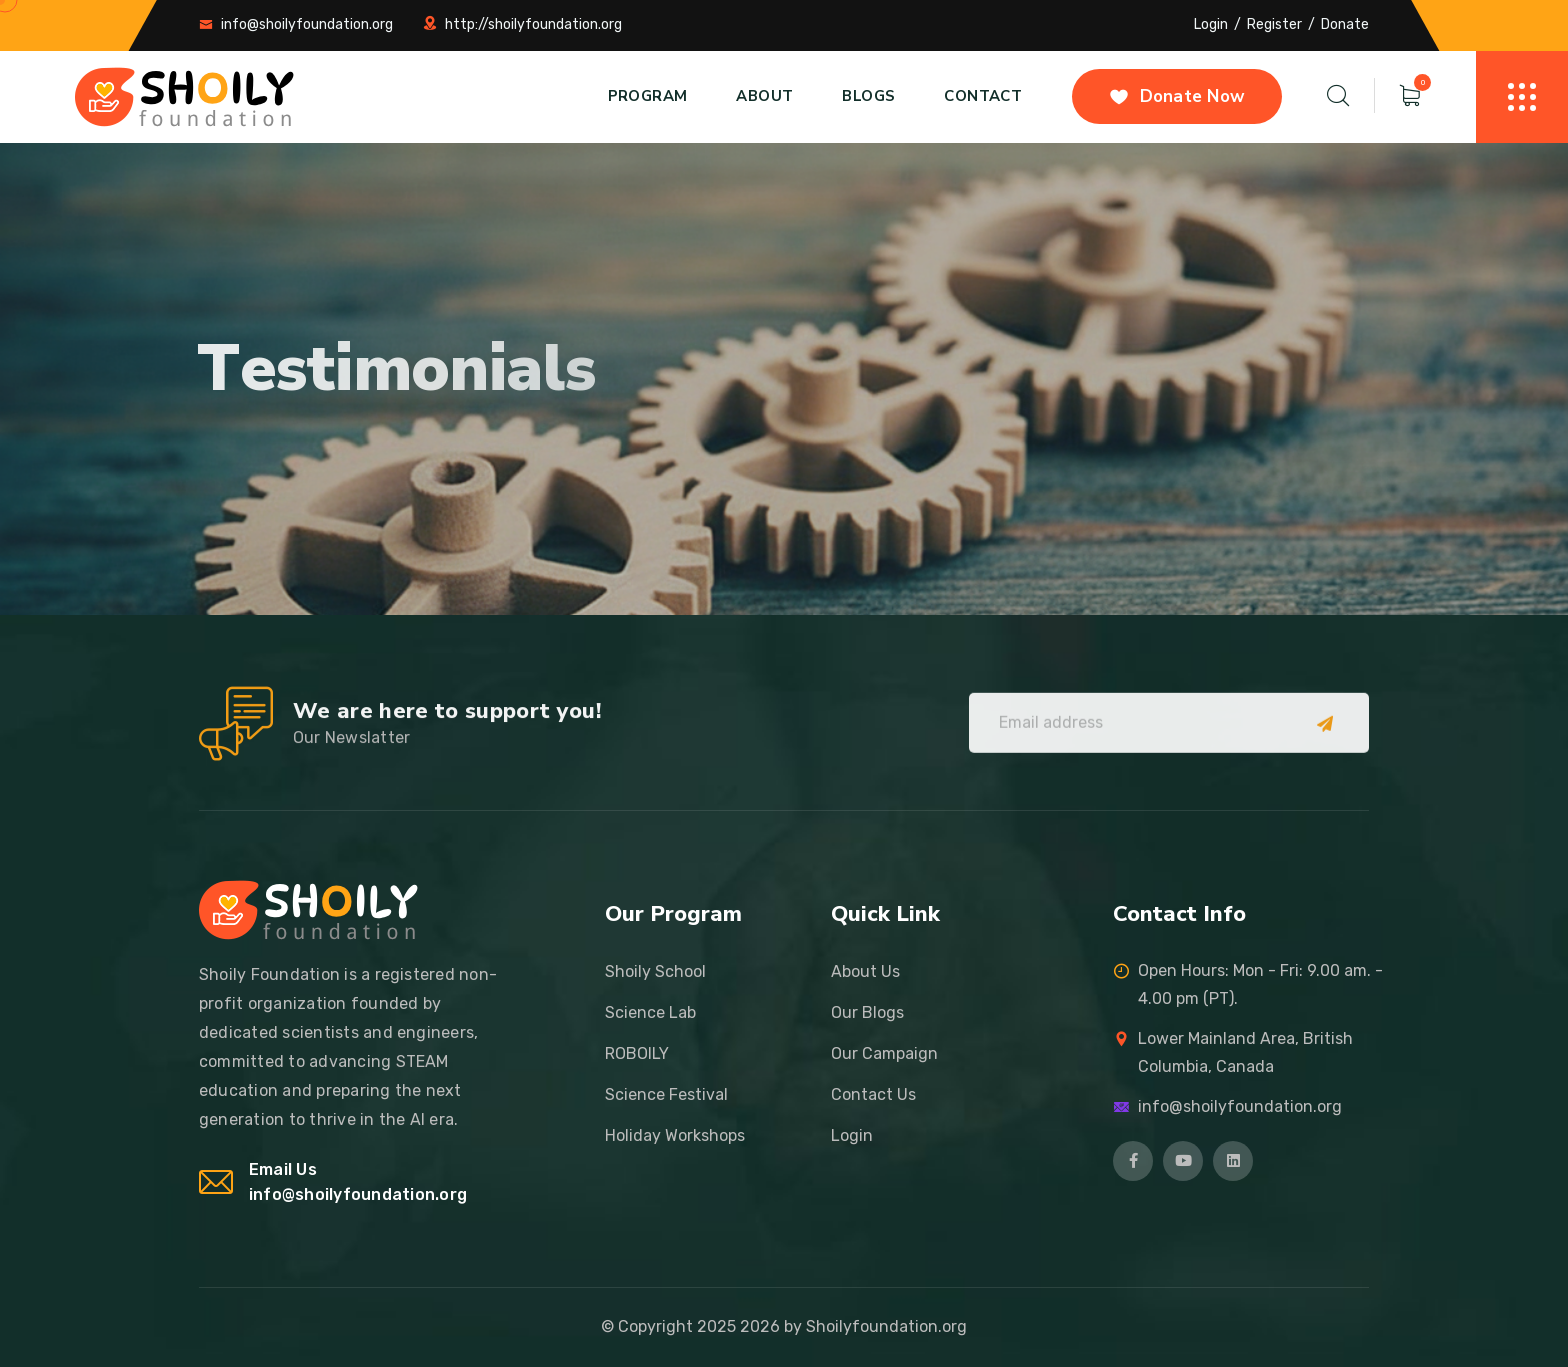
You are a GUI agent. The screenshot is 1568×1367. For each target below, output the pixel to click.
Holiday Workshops (675, 1135)
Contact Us (873, 1094)
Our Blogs (867, 1012)
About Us (865, 971)
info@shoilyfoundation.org (307, 24)
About (764, 96)
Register (1274, 24)
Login (1211, 24)
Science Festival (666, 1094)
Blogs (868, 96)
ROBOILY (637, 1053)
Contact (983, 96)
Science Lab (650, 1012)
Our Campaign (884, 1053)
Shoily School (655, 971)
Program (648, 96)
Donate (1345, 24)
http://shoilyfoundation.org (533, 24)
